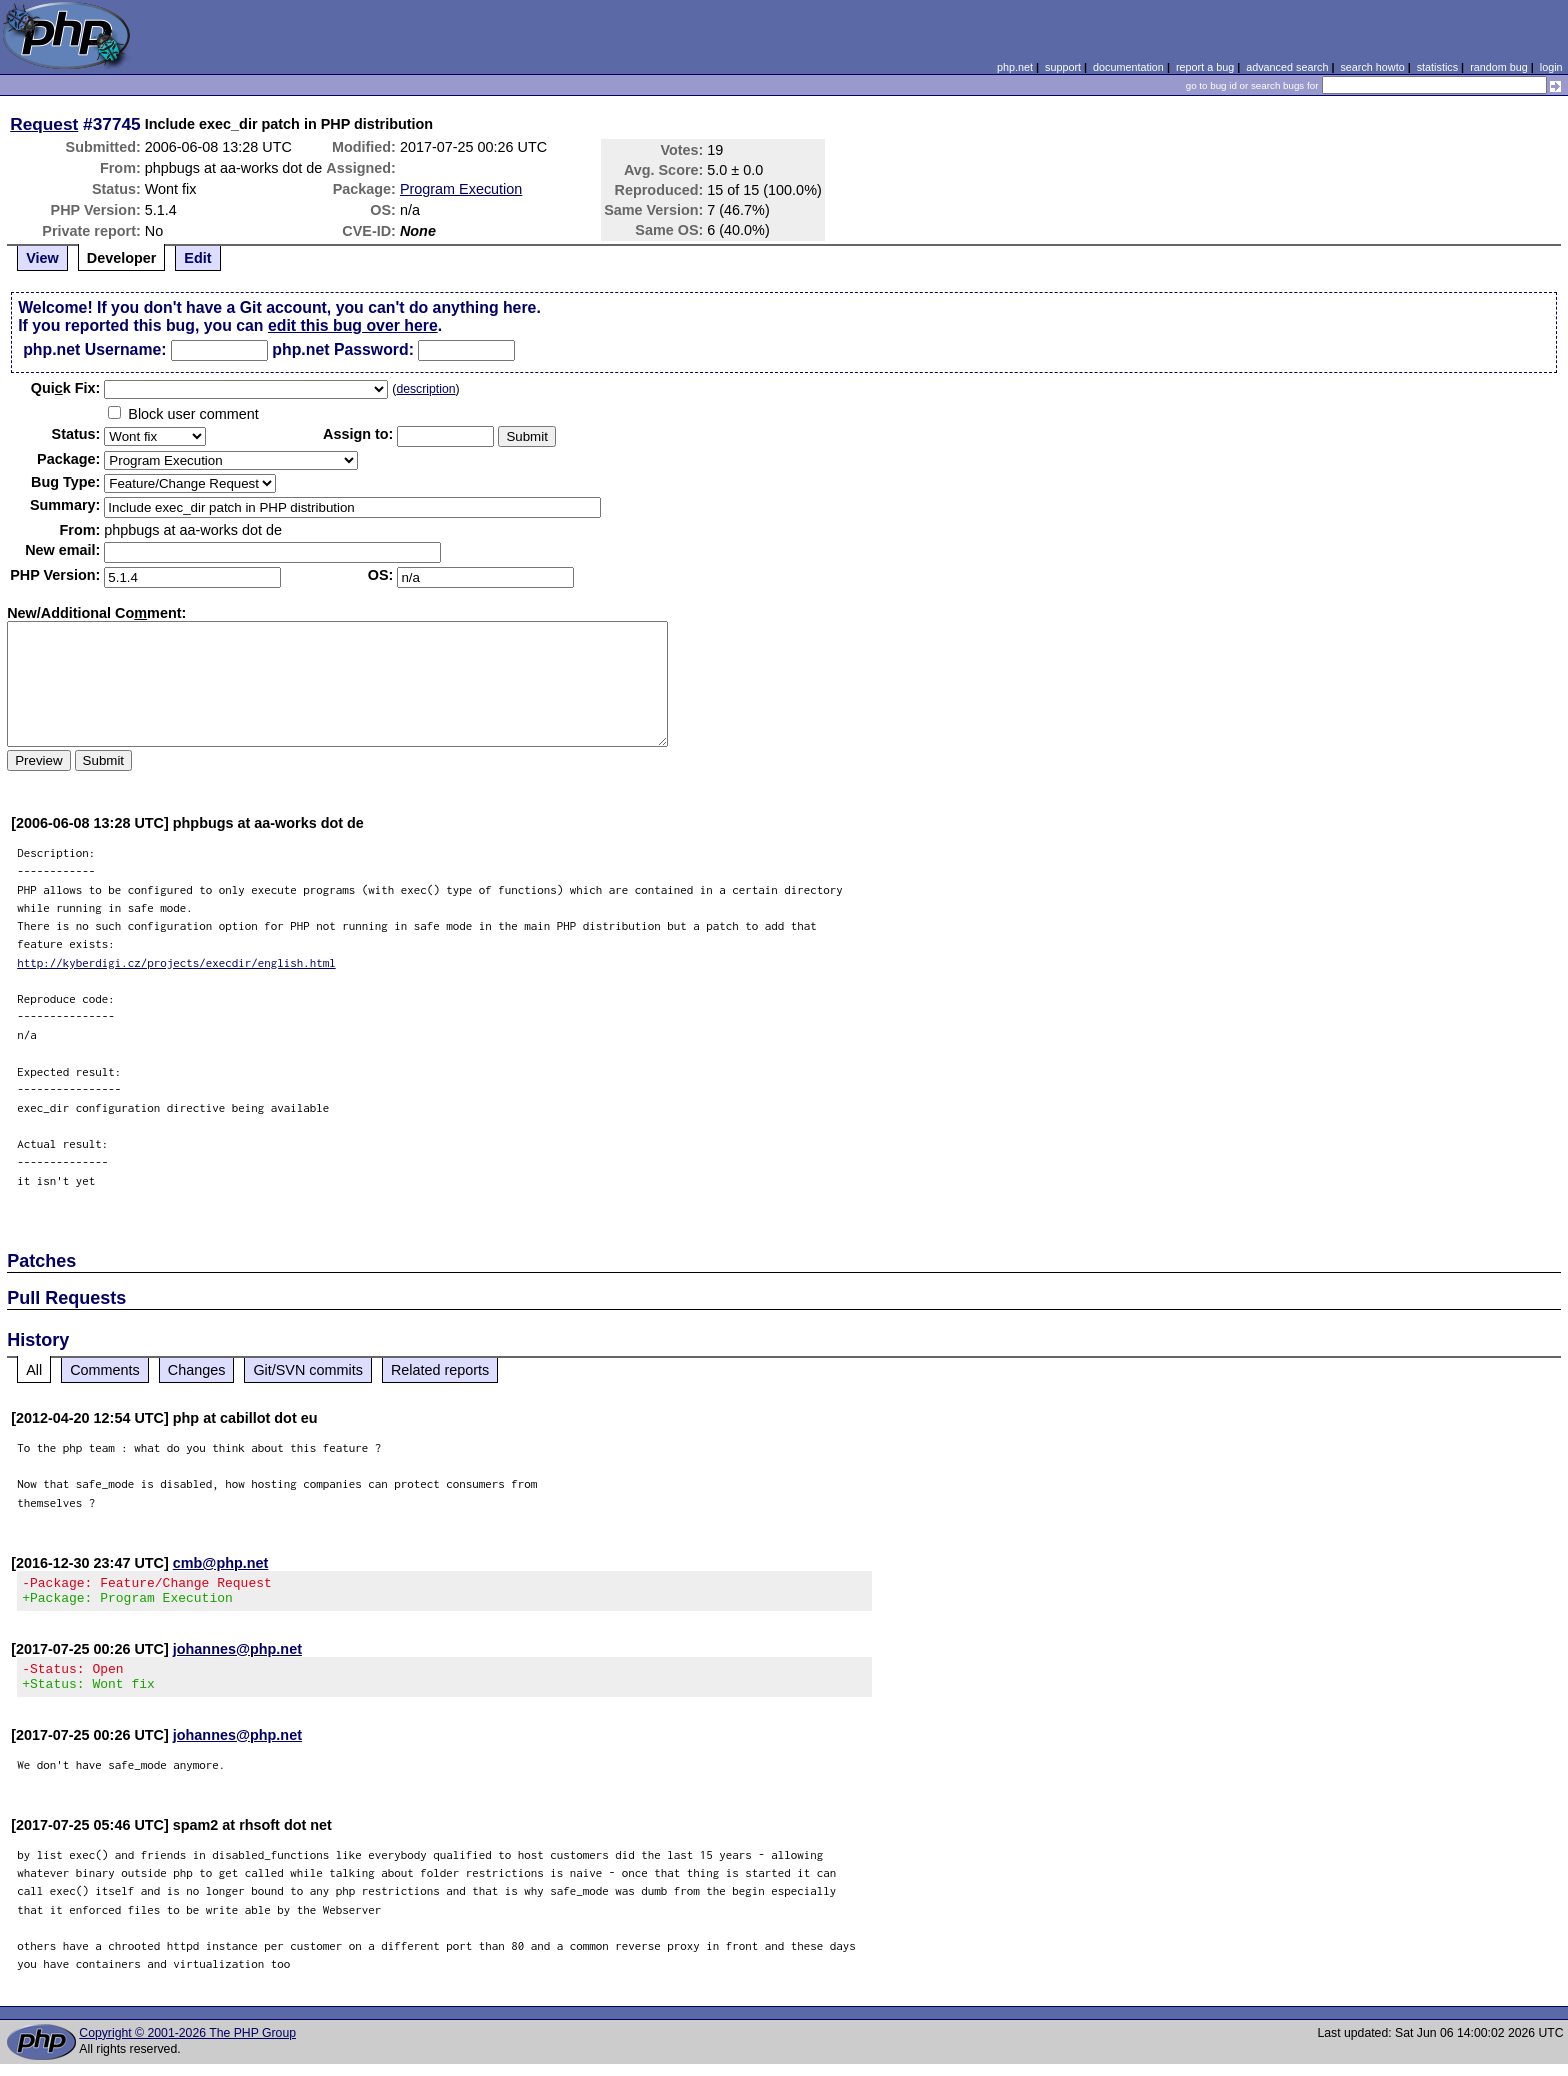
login (1551, 67)
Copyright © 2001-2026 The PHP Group (187, 2045)
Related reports (440, 1370)
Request (44, 124)
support (1063, 67)
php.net (1015, 67)
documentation (1128, 67)
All (34, 1370)
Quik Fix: (66, 388)
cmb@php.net (221, 1563)
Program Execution (461, 189)
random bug (1499, 67)
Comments (105, 1370)
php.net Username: (94, 349)
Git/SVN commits (308, 1370)
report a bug (1205, 67)
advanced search (1287, 67)
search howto (1372, 67)
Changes (197, 1370)
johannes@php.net (237, 1655)
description (425, 389)
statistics (1437, 67)
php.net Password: (343, 349)
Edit (197, 258)
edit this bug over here (353, 325)
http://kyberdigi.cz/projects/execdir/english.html (176, 962)
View (42, 258)
